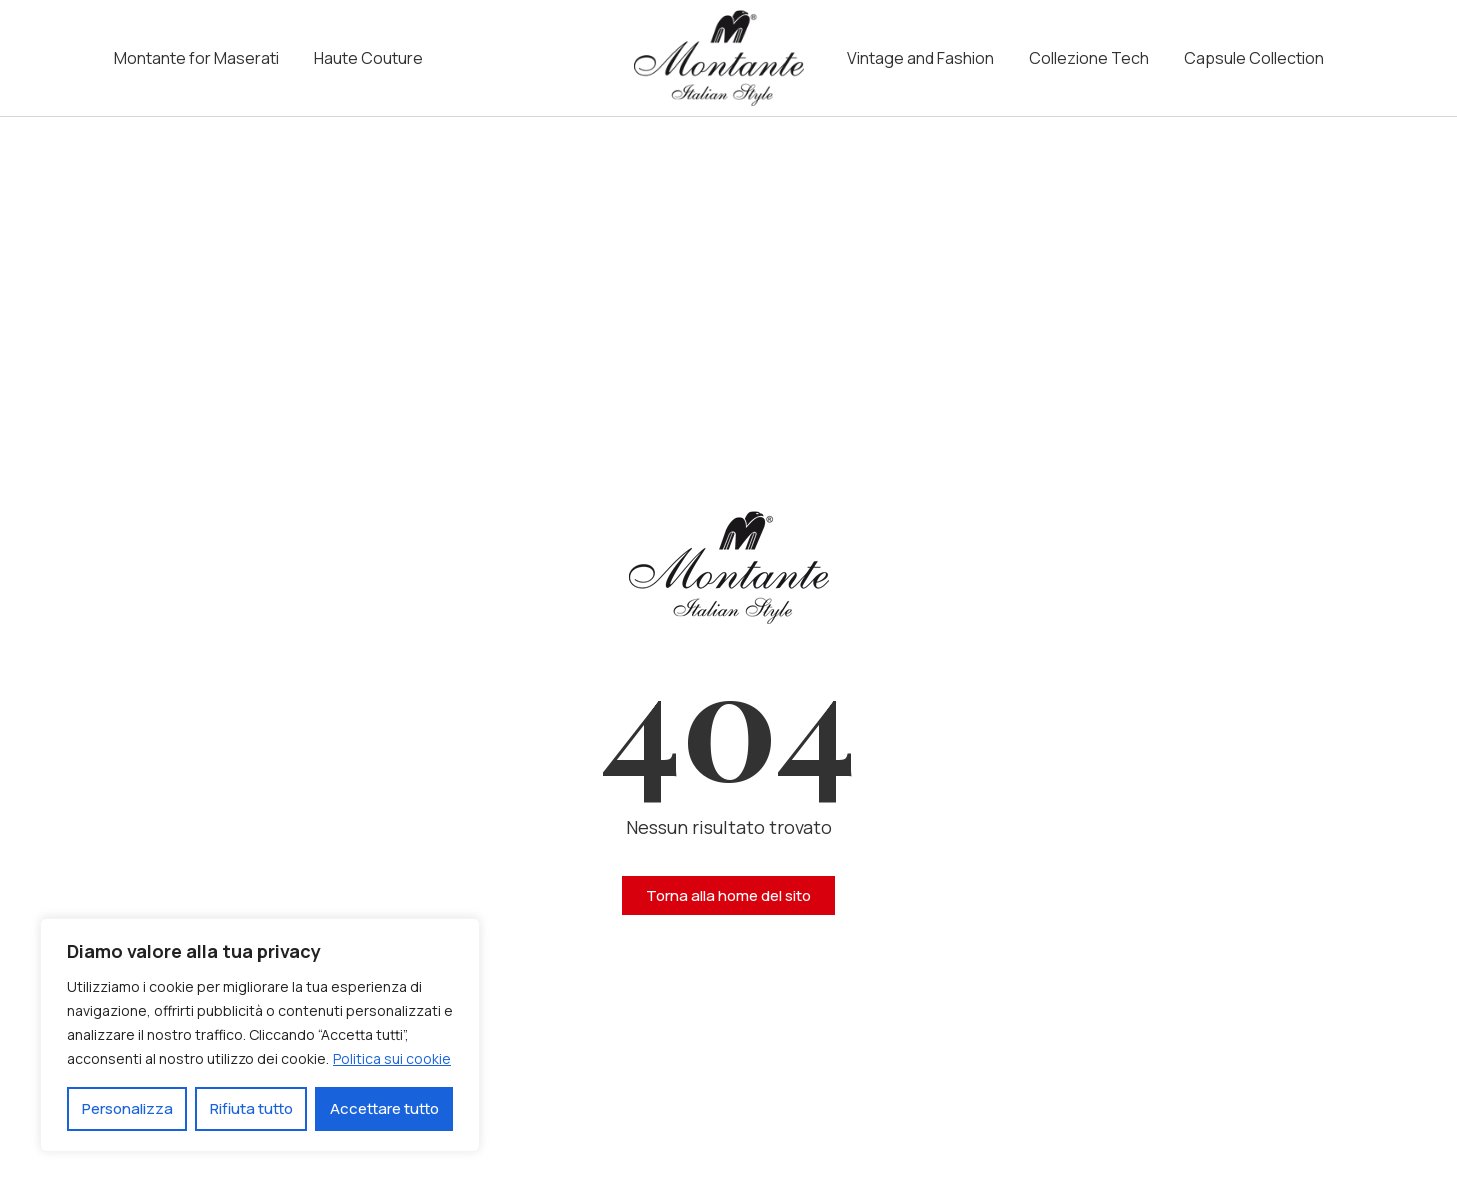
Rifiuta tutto (251, 1108)
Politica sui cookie (392, 1058)
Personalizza (127, 1108)
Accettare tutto (384, 1108)
